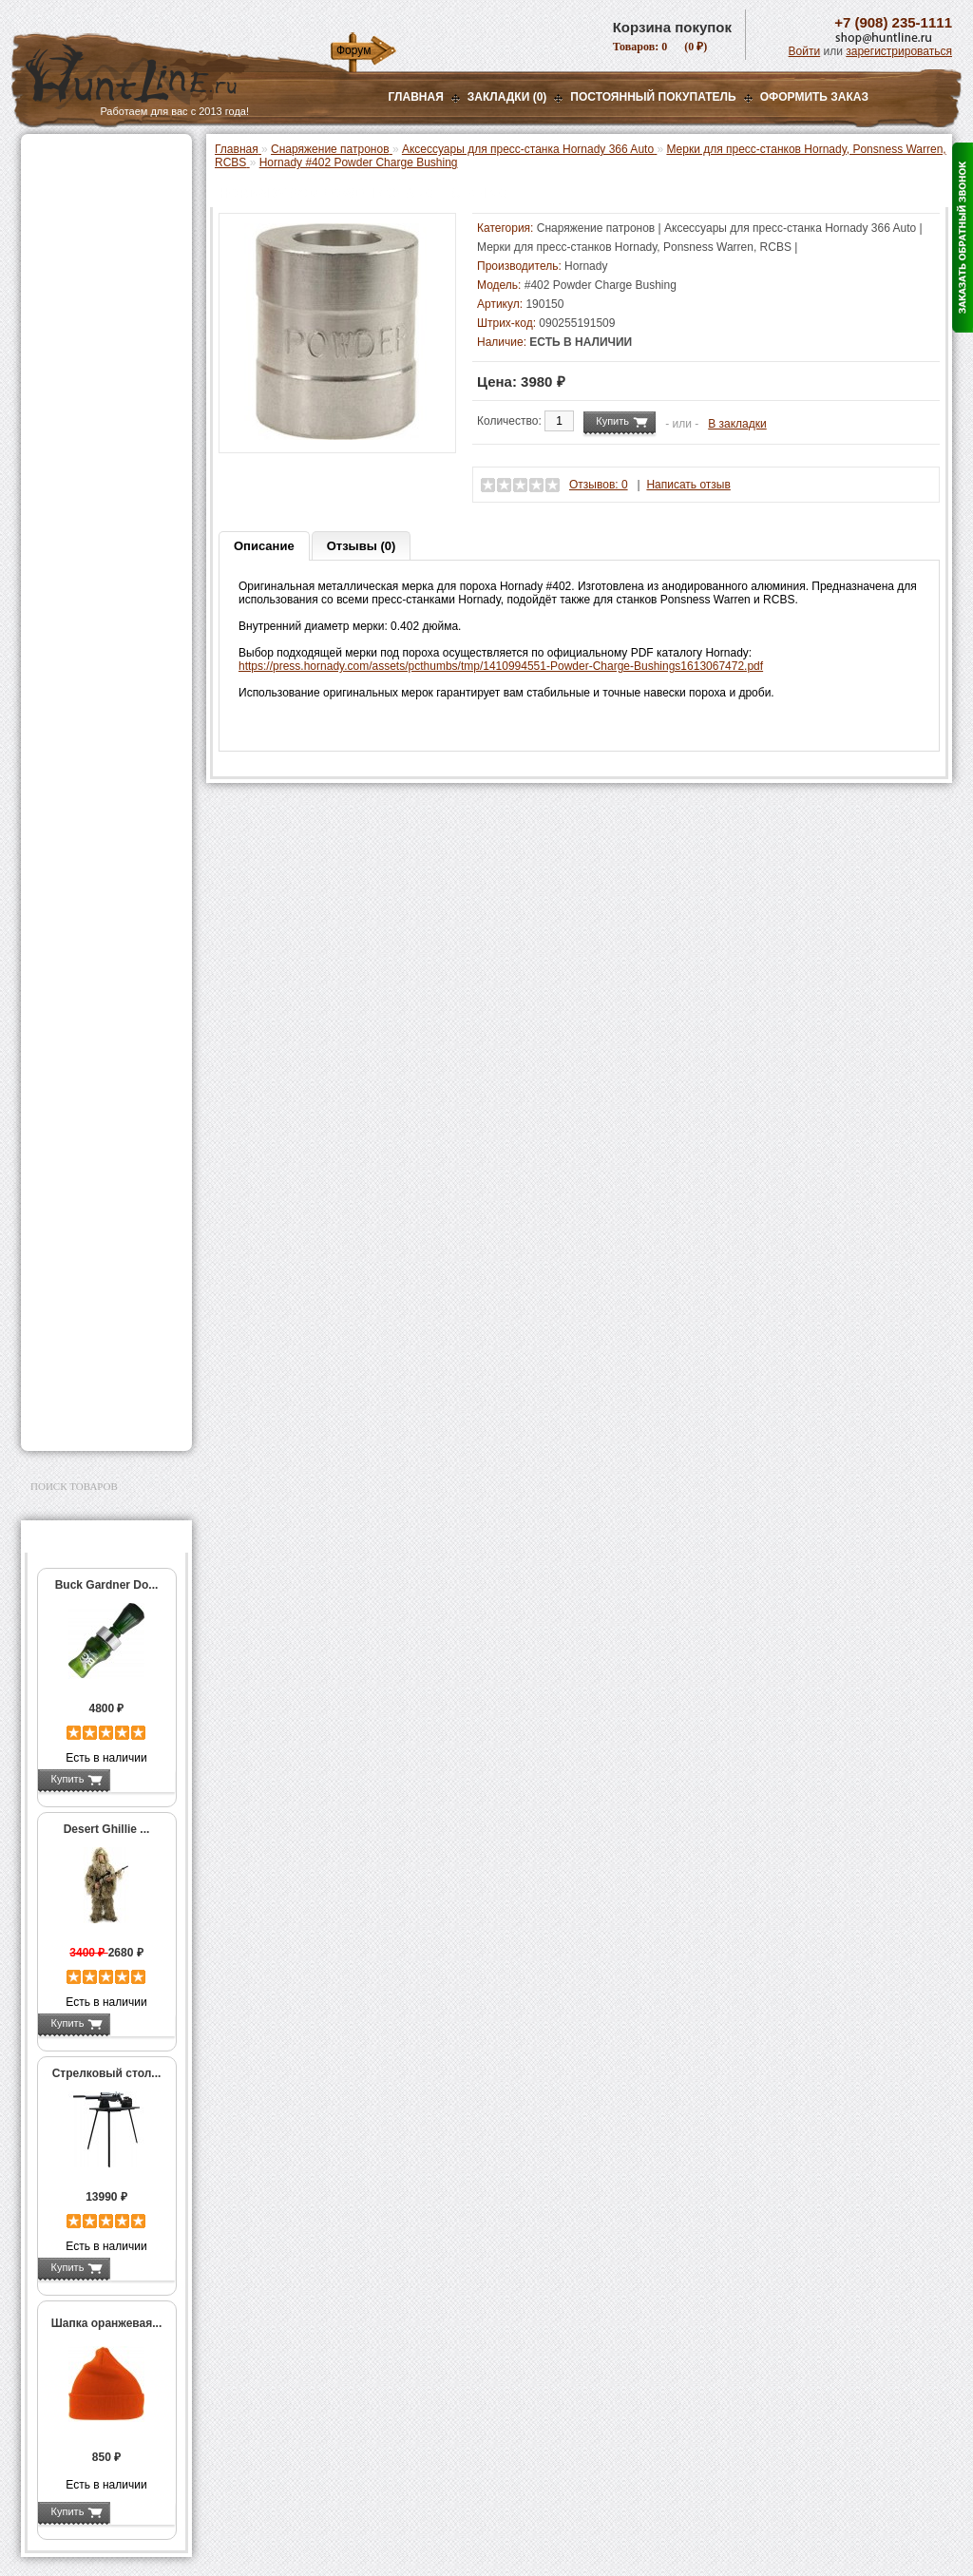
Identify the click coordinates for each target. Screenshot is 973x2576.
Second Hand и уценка (95, 1420)
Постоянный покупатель (652, 97)
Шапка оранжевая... (106, 2323)
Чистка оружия (75, 1275)
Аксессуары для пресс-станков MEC (110, 479)
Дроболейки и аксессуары (86, 984)
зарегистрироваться (899, 51)
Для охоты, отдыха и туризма (92, 1305)
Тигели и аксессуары (104, 871)
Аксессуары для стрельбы (79, 1197)
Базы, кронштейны (87, 253)
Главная (416, 97)
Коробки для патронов (108, 957)
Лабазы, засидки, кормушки (82, 331)
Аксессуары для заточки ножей (102, 1366)
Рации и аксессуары (90, 277)
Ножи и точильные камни (105, 1336)
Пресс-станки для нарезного (96, 618)
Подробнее (142, 1778)
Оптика (53, 206)
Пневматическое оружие (102, 182)
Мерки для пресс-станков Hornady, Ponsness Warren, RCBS (105, 572)
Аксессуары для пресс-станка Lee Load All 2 (110, 445)
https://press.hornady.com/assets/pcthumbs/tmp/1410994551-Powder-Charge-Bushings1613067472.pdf (500, 666)
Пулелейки (77, 851)
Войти (805, 51)
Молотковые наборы (104, 831)
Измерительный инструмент (91, 898)
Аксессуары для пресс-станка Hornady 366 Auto (111, 519)
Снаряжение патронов (96, 385)
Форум (353, 50)
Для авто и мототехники (101, 1396)
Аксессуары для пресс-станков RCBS (110, 685)
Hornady (585, 266)
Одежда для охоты (86, 1167)
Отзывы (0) (361, 546)
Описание (264, 546)
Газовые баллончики (93, 158)
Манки (50, 301)
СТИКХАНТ (79, 1011)
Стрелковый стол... (107, 2073)
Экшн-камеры (72, 1106)
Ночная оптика (74, 230)
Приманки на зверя (87, 362)
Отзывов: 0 (598, 484)
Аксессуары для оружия (102, 1227)
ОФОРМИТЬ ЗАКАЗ (814, 97)
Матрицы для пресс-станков (103, 718)
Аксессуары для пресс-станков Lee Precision (110, 652)
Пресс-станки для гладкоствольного (96, 412)
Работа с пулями (93, 811)
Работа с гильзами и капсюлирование (103, 785)
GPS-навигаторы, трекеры (82, 1136)
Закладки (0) (507, 97)
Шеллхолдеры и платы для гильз (109, 751)
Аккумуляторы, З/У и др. (102, 1058)
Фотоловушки (72, 1082)
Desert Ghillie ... (107, 1829)
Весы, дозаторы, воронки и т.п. (93, 931)
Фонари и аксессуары (95, 1034)
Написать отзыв (688, 484)
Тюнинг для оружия (88, 1251)
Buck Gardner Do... (107, 1585)
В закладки (737, 423)
